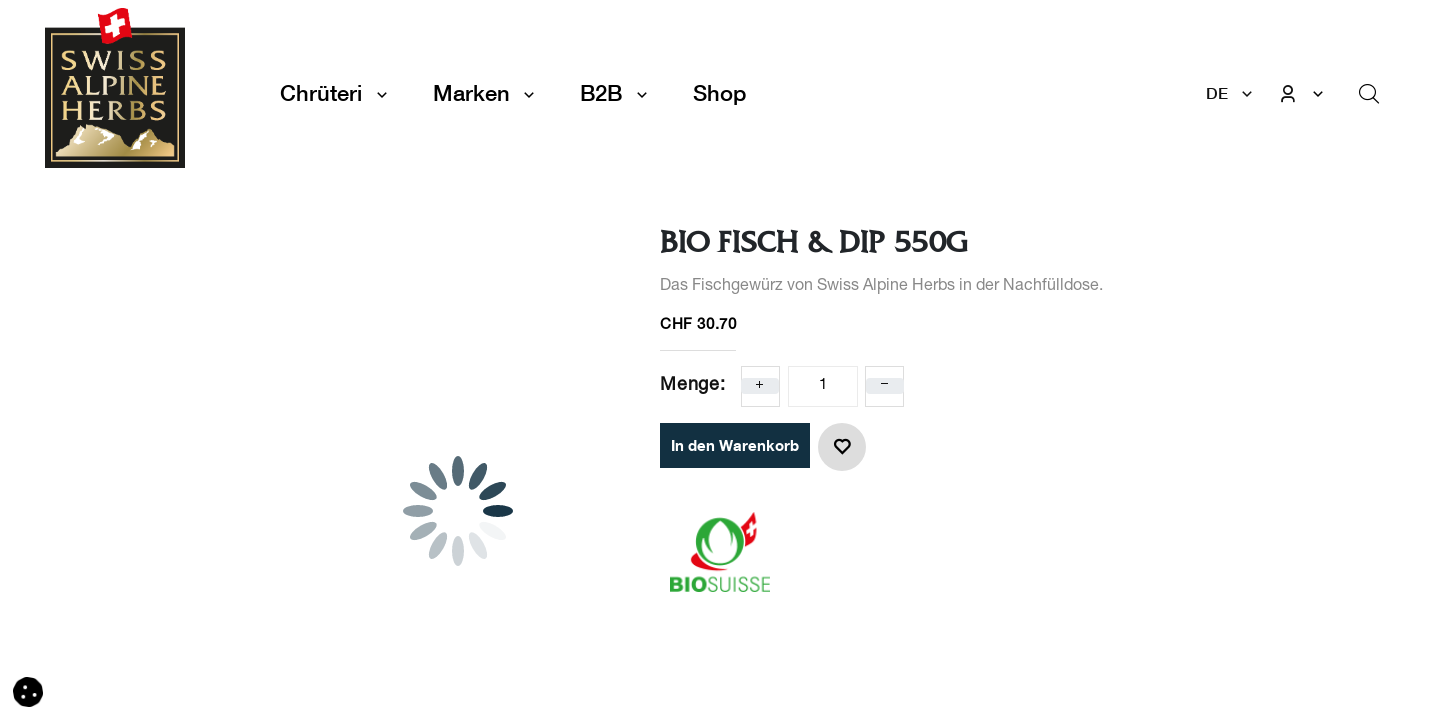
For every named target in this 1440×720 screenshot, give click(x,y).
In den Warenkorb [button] (735, 445)
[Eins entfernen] (885, 386)
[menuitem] (719, 93)
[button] (842, 447)
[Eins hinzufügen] (760, 386)
